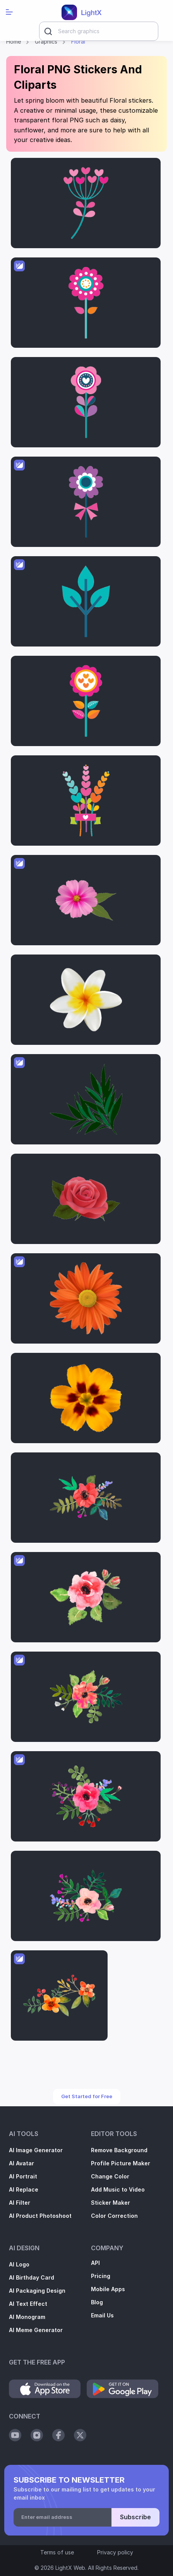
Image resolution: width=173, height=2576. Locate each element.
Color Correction (114, 2216)
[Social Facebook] (58, 2435)
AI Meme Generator (36, 2330)
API (95, 2263)
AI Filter (19, 2203)
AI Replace (23, 2190)
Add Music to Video (118, 2190)
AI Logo (19, 2264)
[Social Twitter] (80, 2435)
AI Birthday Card (31, 2278)
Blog (97, 2302)
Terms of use (57, 2552)
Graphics (46, 42)
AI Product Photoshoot (40, 2216)
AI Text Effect (28, 2304)
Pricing (100, 2276)
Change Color (110, 2176)
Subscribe (135, 2517)
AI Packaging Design (37, 2291)
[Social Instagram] (37, 2435)
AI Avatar (21, 2163)
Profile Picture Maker (120, 2163)
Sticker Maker (110, 2203)
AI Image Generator (36, 2150)
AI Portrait (23, 2176)
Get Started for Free (86, 2096)
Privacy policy (115, 2552)
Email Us (102, 2315)
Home (13, 42)
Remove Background (119, 2150)
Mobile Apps (108, 2289)
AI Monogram (27, 2317)
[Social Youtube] (15, 2435)
